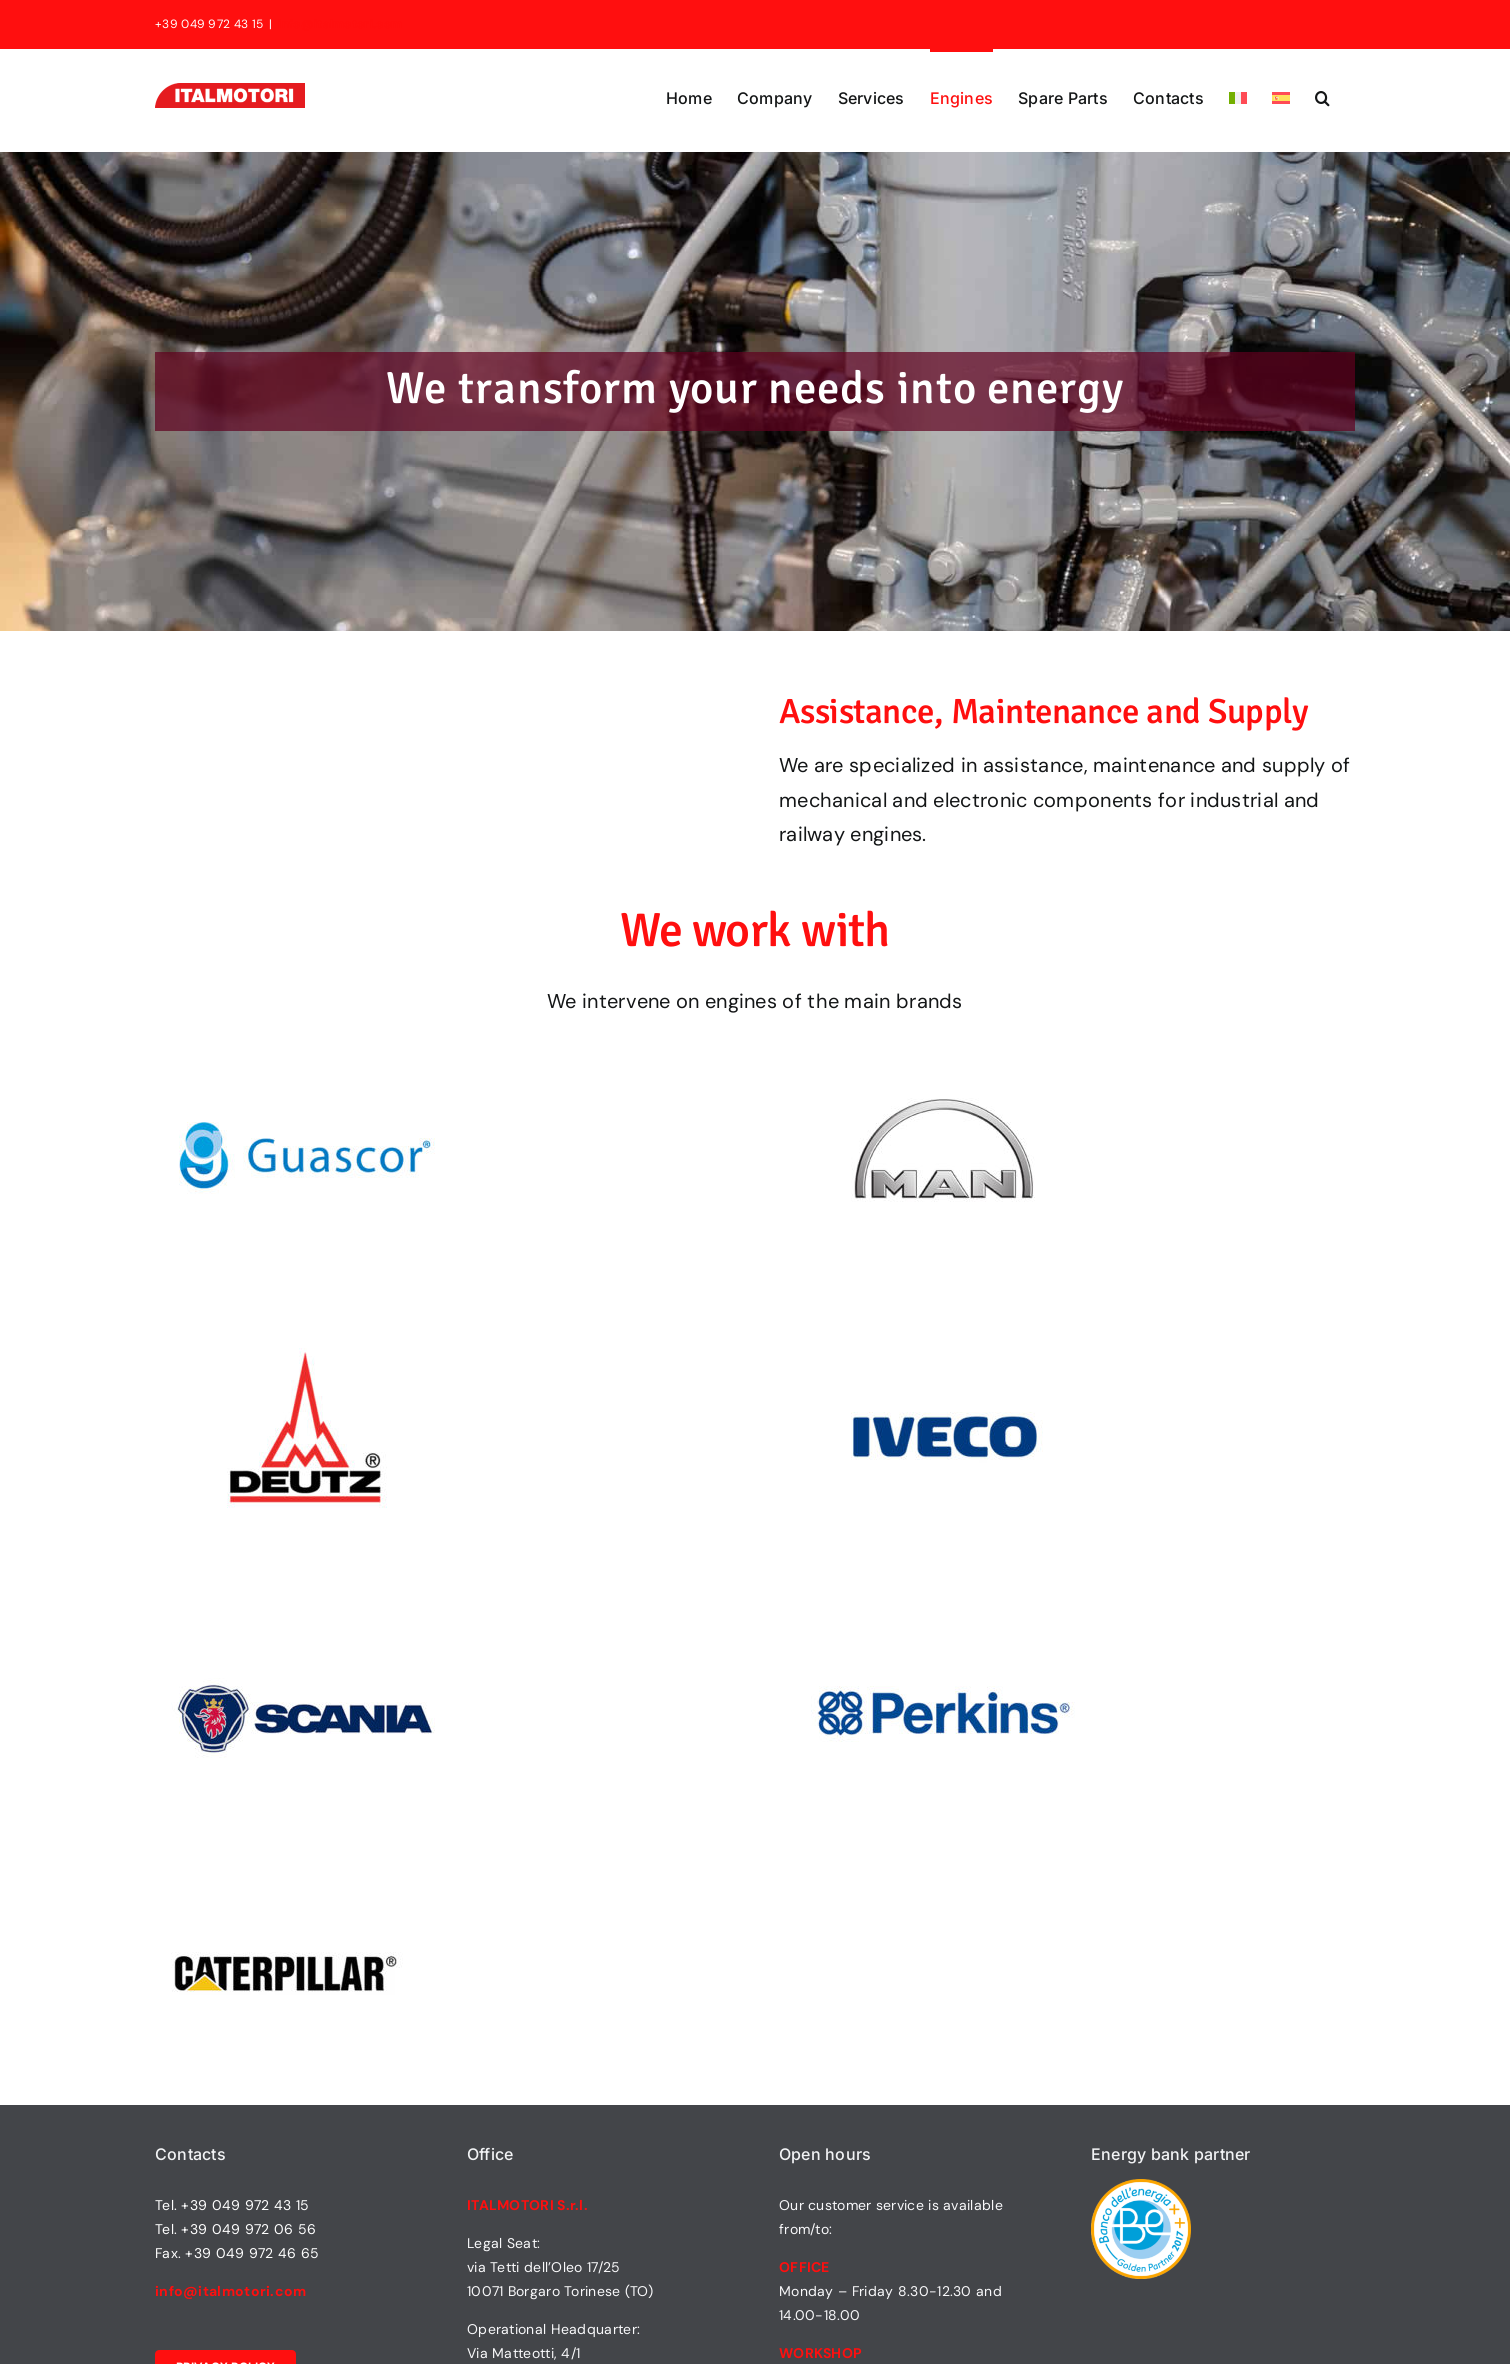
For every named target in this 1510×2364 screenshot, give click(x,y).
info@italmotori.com (340, 24)
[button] (1322, 96)
